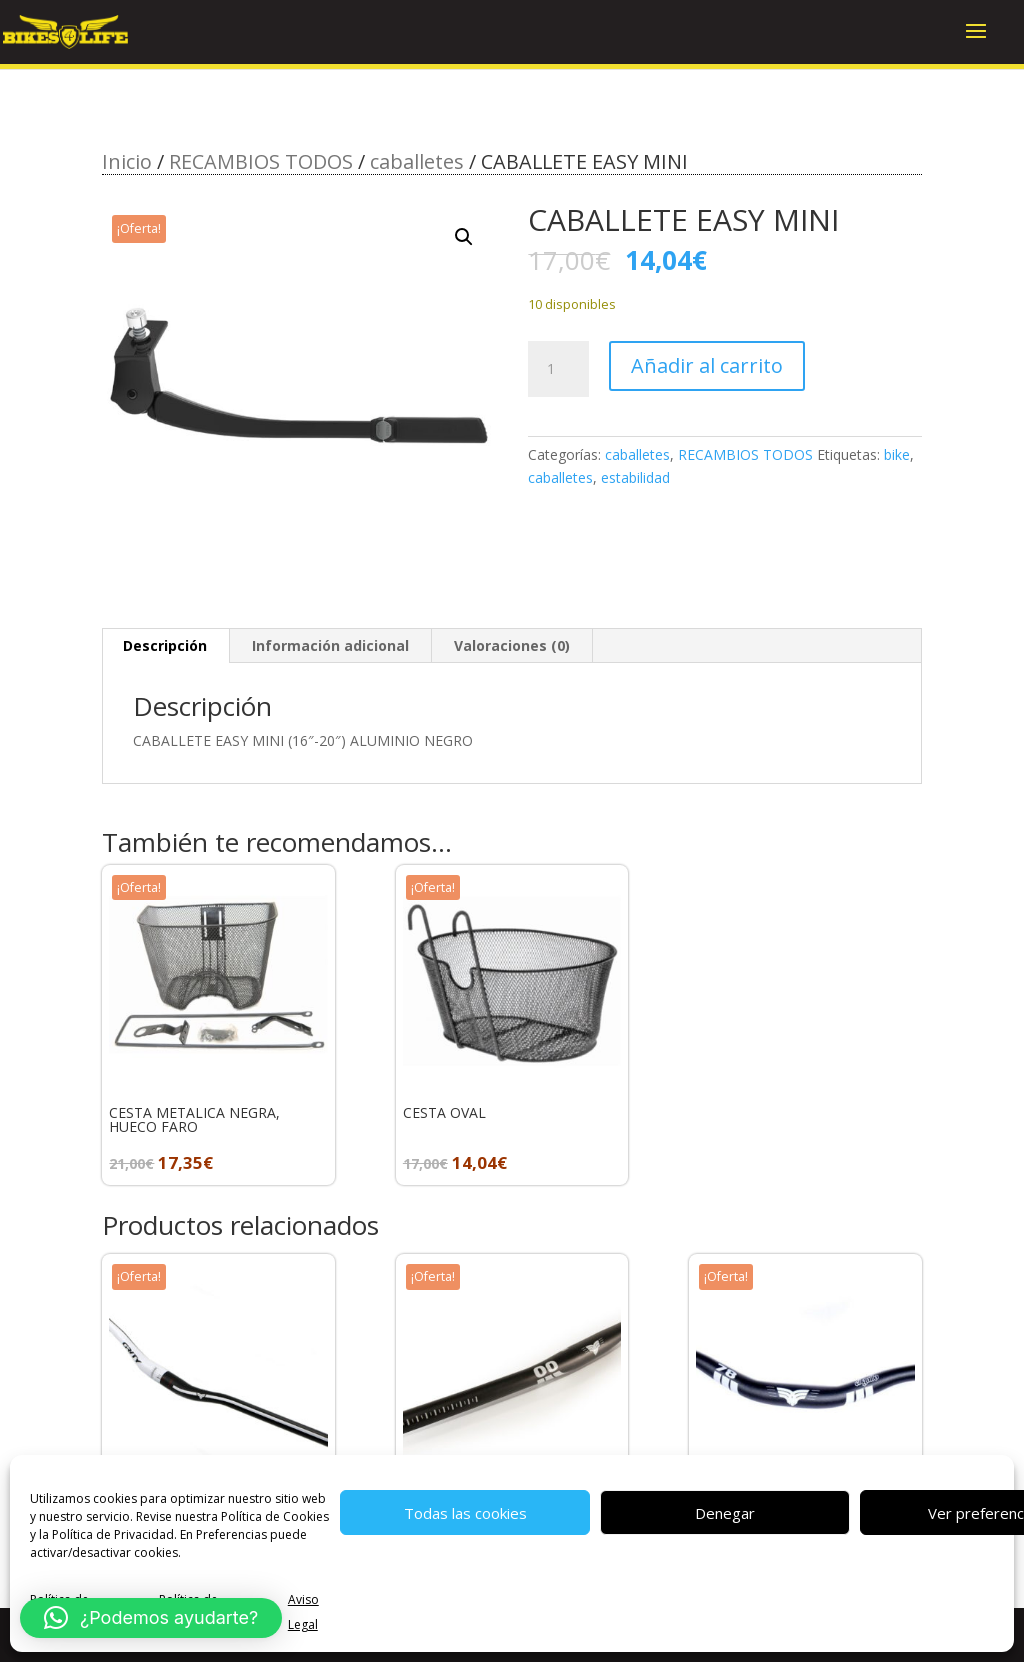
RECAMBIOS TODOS (261, 161)
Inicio (127, 161)
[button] (464, 237)
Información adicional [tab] (330, 645)
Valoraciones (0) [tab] (512, 645)
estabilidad (635, 477)
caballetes (417, 161)
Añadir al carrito (707, 365)
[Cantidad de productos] (558, 369)
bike (897, 454)
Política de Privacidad (113, 1534)
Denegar (725, 1513)
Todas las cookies (465, 1513)
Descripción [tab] (165, 645)
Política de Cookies (275, 1516)
